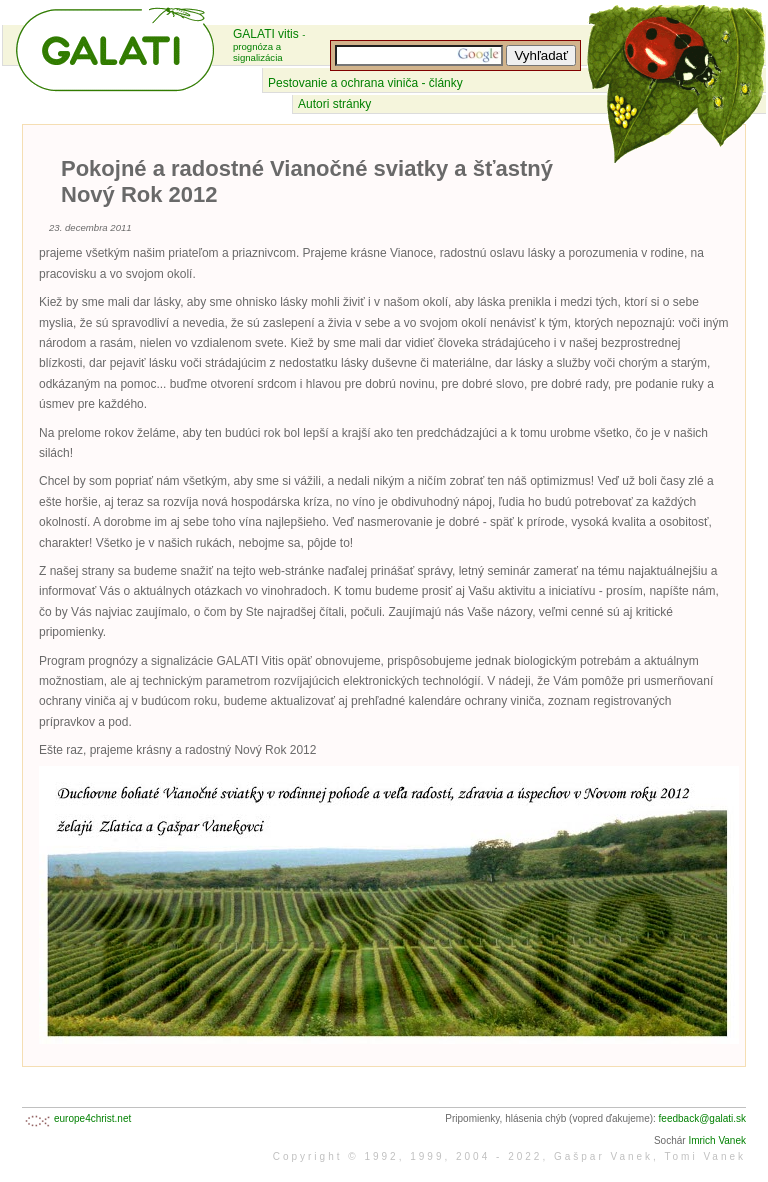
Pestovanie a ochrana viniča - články (365, 83)
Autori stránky (334, 104)
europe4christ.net (92, 1118)
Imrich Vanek (717, 1140)
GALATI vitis (269, 45)
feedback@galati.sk (702, 1118)
